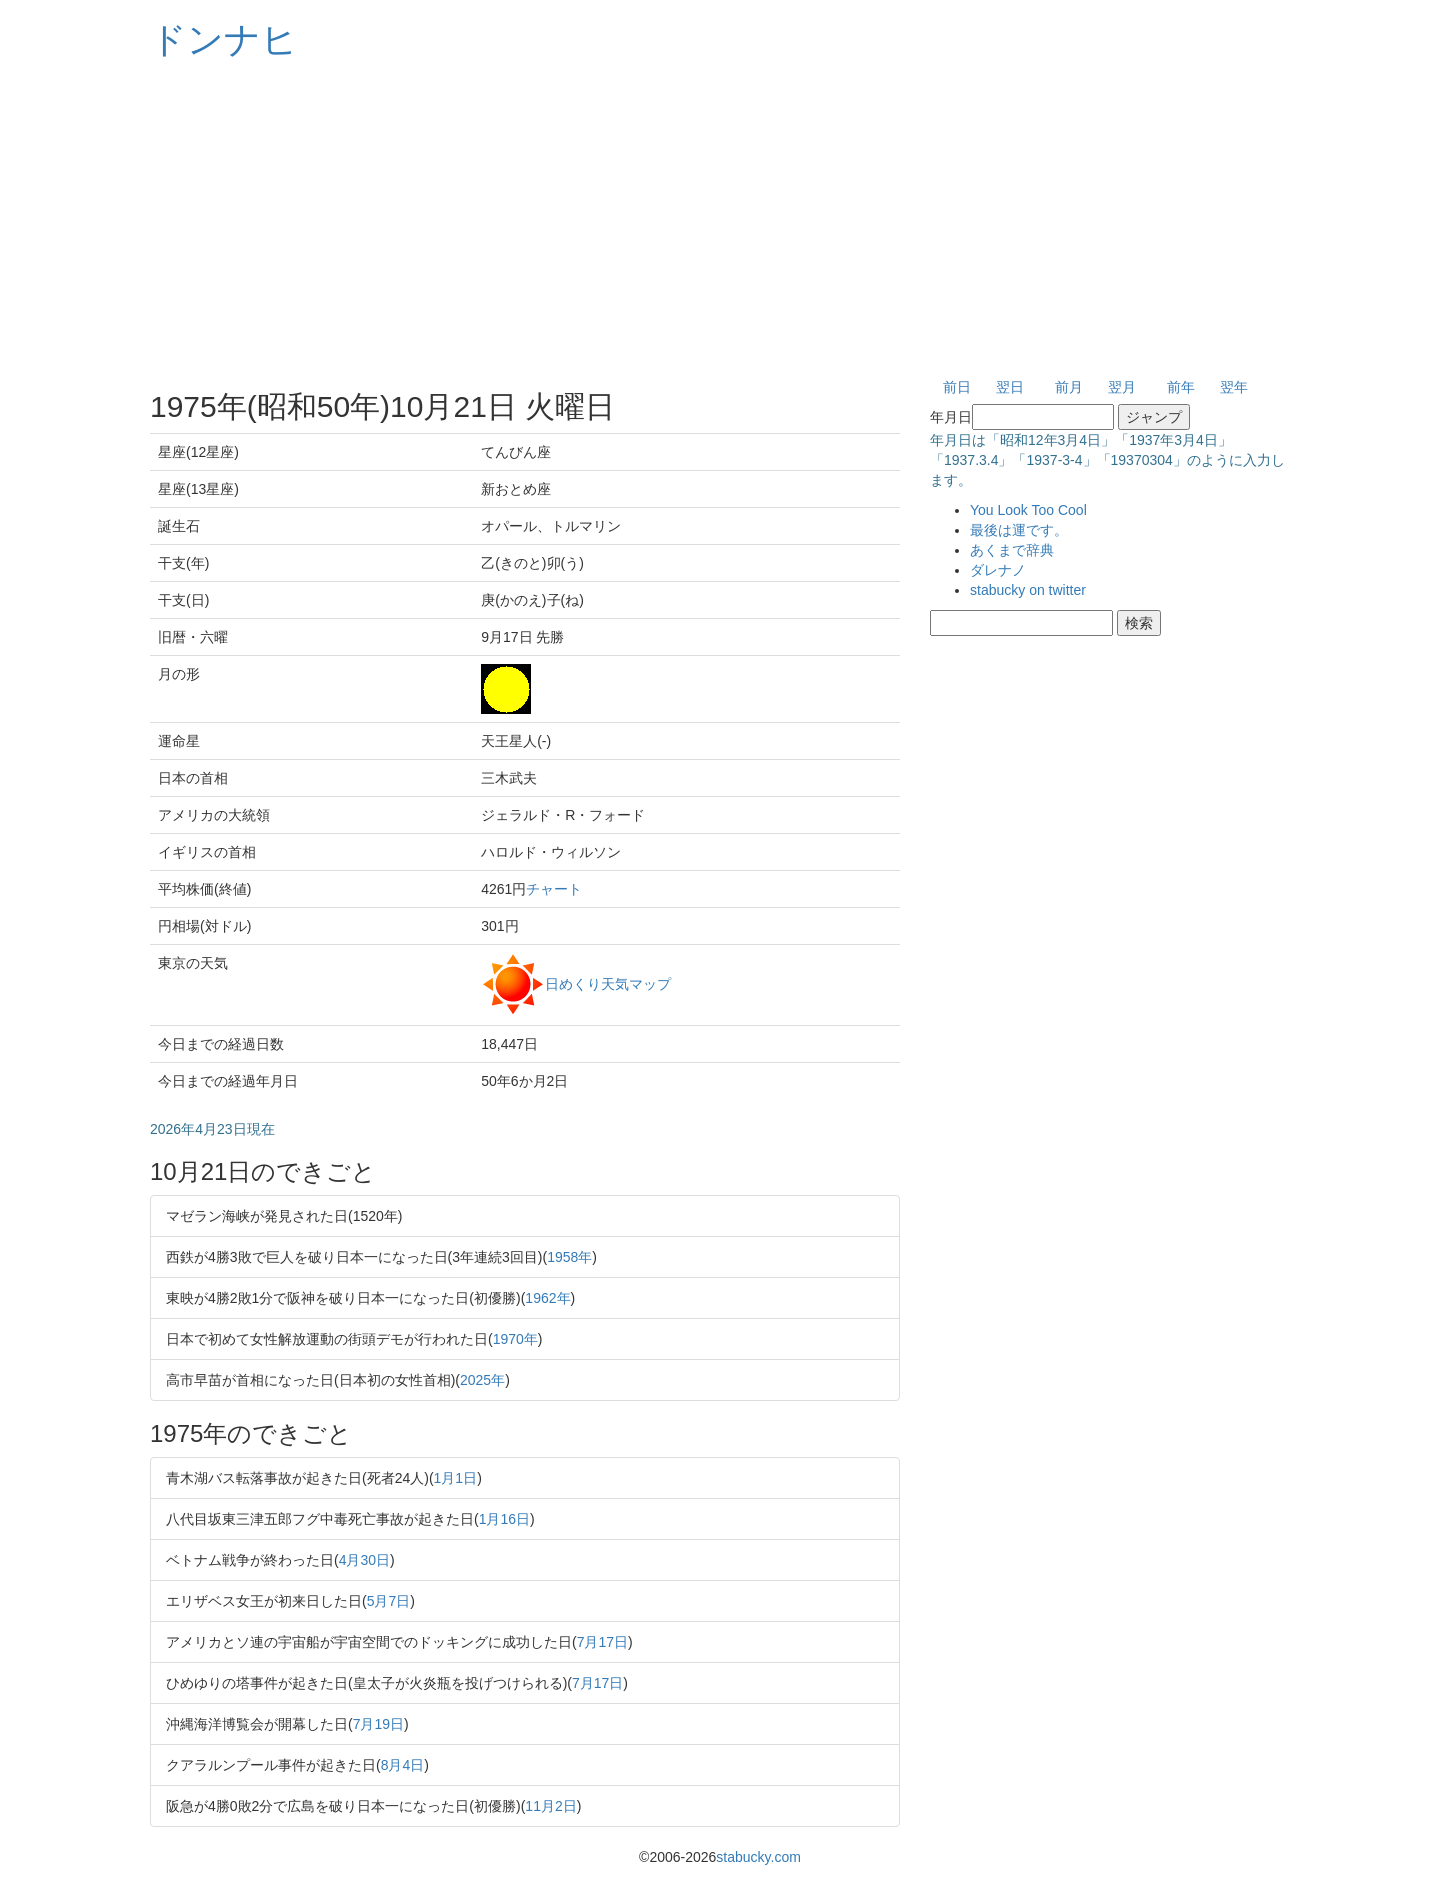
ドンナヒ (224, 39)
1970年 (515, 1339)
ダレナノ (998, 570)
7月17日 (602, 1642)
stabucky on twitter (1028, 590)
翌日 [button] (1010, 387)
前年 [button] (1181, 387)
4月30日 (364, 1560)
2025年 (482, 1380)
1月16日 (504, 1519)
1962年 (547, 1298)
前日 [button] (957, 387)
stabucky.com (758, 1857)
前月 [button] (1069, 387)
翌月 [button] (1122, 387)
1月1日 (456, 1478)
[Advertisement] (720, 220)
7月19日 (378, 1724)
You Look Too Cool (1028, 510)
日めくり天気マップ (608, 983)
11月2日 (550, 1806)
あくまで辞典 (1012, 550)
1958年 (569, 1257)
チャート (554, 889)
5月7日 (389, 1601)
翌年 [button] (1234, 387)
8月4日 (403, 1765)
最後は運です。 (1019, 530)
